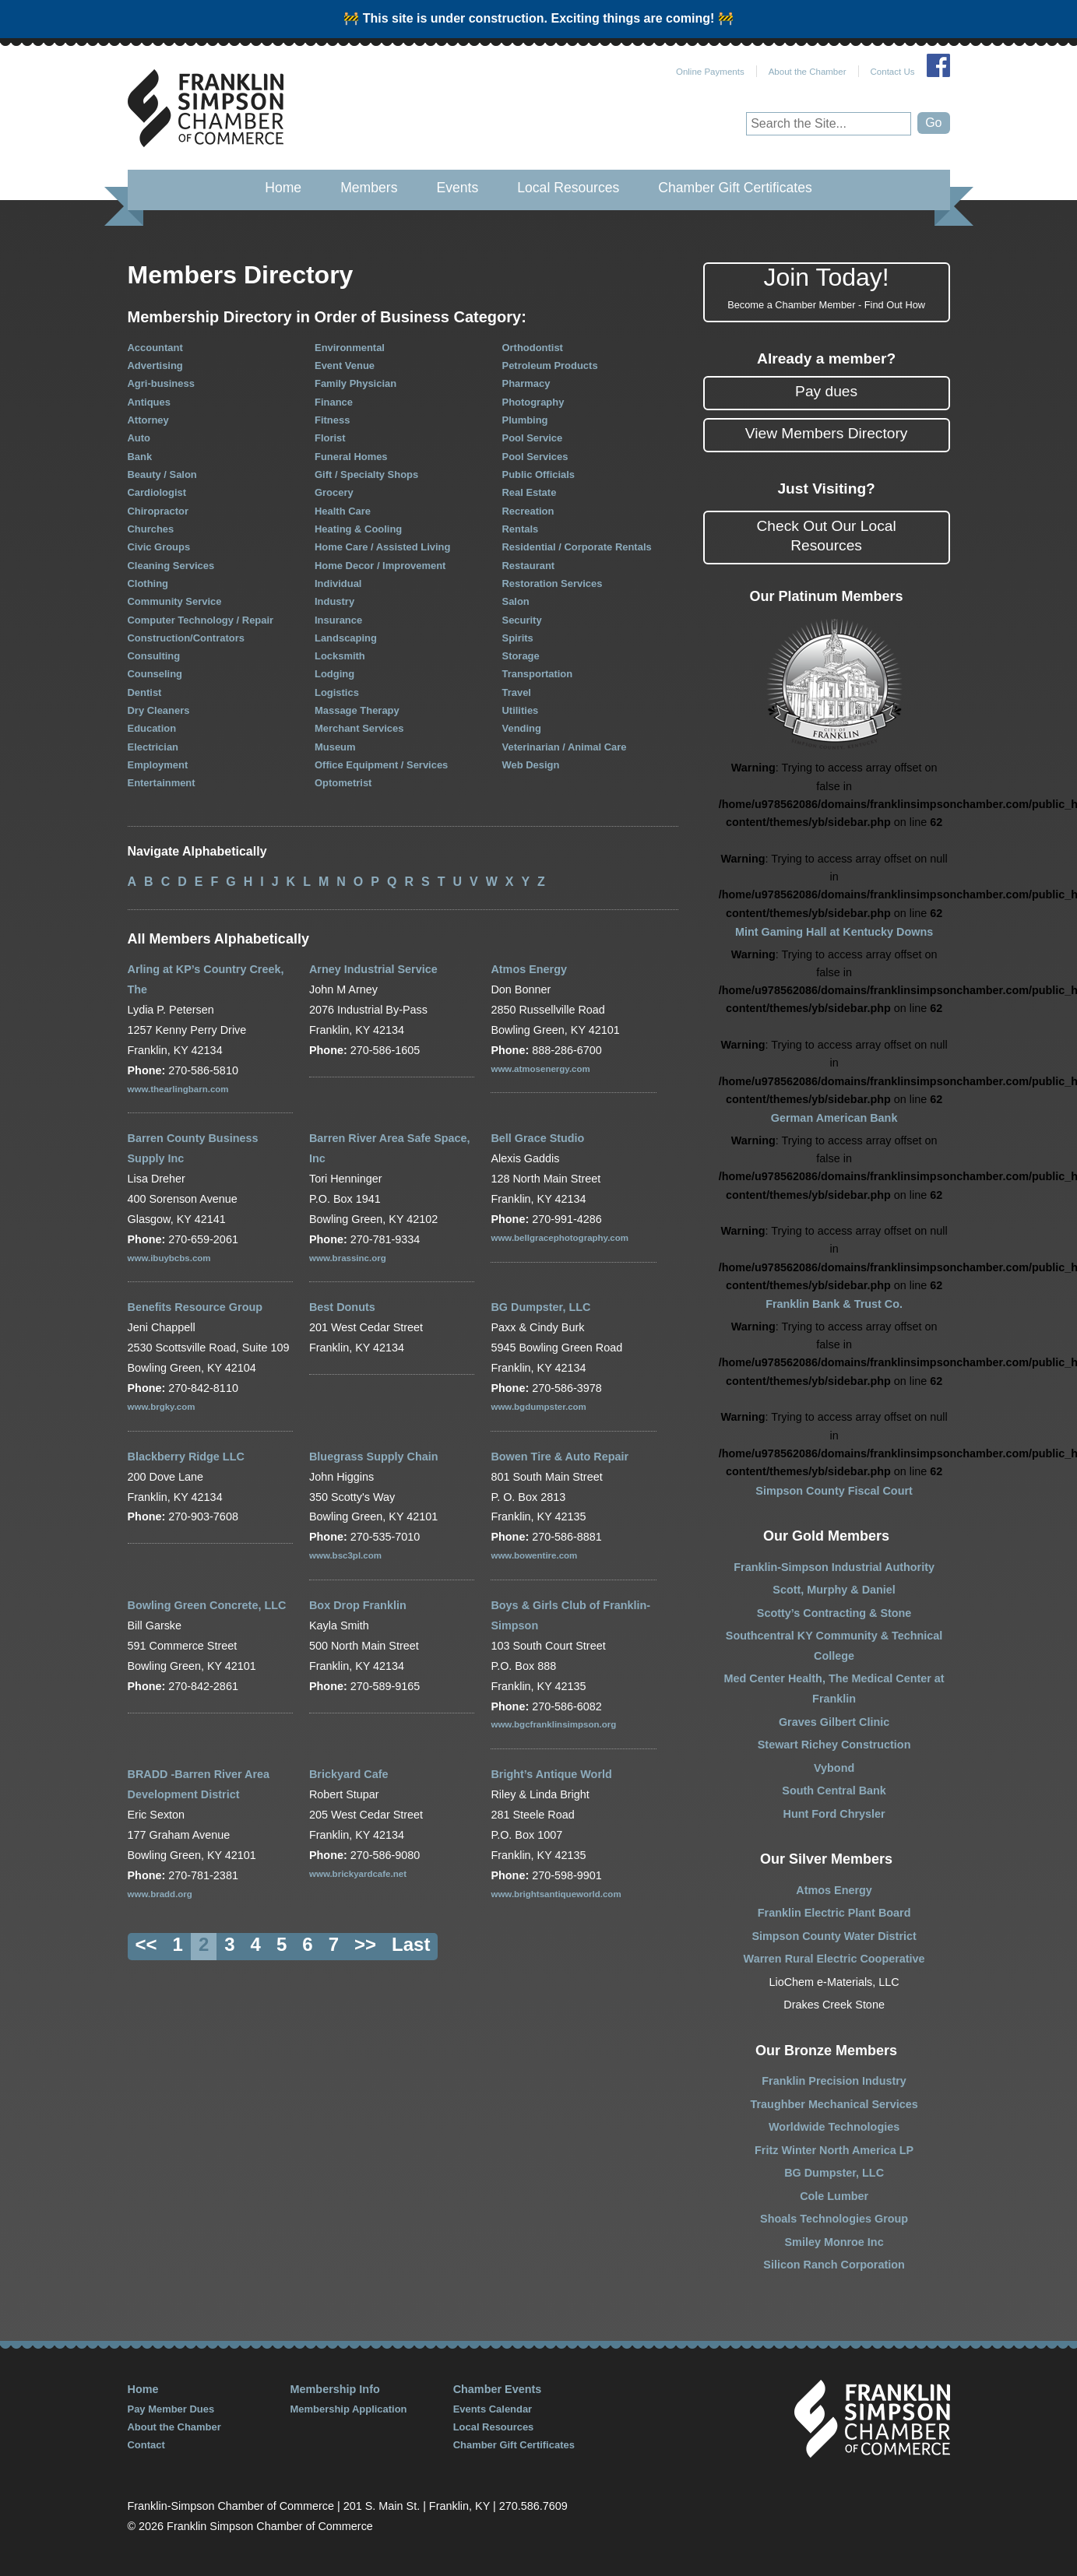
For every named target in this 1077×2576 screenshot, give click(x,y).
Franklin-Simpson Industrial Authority (834, 1567)
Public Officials (538, 474)
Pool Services (535, 456)
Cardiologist (157, 492)
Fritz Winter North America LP (834, 2150)
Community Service (175, 601)
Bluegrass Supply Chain (373, 1456)
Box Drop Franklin (358, 1605)
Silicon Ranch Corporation (834, 2264)
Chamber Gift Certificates (735, 187)
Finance (334, 402)
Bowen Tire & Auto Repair (559, 1456)
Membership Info (335, 2389)
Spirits (517, 638)
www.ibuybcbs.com (169, 1258)
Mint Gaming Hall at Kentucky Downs (834, 932)
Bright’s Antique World (551, 1774)
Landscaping (346, 638)
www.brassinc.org (347, 1258)
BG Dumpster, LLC (540, 1307)
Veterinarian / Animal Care (564, 747)
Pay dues (826, 391)
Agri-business (161, 383)
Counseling (155, 674)
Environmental (350, 347)
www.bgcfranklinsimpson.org (553, 1724)
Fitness (332, 420)
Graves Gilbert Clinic (834, 1722)
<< (146, 1944)
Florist (330, 438)
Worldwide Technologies (834, 2127)
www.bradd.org (160, 1894)
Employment (158, 765)
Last (411, 1944)
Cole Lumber (834, 2196)
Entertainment (161, 783)
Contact (146, 2445)
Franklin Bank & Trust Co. (834, 1304)
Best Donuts (342, 1307)
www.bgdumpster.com (538, 1406)
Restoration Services (552, 583)
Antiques (149, 402)
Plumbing (525, 420)
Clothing (148, 583)
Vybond (834, 1768)
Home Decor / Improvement (380, 565)
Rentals (520, 529)
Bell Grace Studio (537, 1138)
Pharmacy (526, 383)
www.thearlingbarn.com (178, 1089)
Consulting (154, 656)
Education (152, 728)
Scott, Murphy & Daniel (834, 1589)
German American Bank (834, 1118)
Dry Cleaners (159, 710)
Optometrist (343, 783)
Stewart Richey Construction (834, 1744)
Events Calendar (493, 2409)
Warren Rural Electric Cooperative (834, 1958)
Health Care (343, 511)
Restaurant (528, 565)
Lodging (334, 674)
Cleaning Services (171, 565)
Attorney (148, 420)
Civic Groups (159, 547)
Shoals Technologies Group (834, 2218)
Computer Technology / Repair (201, 620)
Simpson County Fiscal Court (833, 1491)
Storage (521, 656)
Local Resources (568, 187)
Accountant (155, 347)
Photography (533, 402)
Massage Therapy (357, 710)
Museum (335, 747)
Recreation (528, 511)
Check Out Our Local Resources (826, 536)
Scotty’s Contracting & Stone (834, 1613)
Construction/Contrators (186, 638)
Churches (151, 529)
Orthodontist (532, 347)
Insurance (338, 620)
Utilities (520, 710)
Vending (521, 728)
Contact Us (893, 71)
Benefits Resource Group (195, 1307)
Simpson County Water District (833, 1936)
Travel (516, 692)
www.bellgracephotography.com (559, 1237)
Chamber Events (497, 2389)
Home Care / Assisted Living (382, 547)
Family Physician (355, 383)
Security (522, 620)
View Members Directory (826, 433)
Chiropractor (158, 511)
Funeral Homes (351, 456)
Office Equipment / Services (381, 765)
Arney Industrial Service (373, 969)
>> (365, 1944)
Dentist (145, 692)
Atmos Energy (529, 969)
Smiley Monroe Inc (834, 2242)
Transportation (537, 674)
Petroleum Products (550, 365)
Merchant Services (359, 728)
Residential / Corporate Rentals (577, 547)
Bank (140, 456)
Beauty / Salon (162, 474)
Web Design (531, 765)
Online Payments (710, 71)
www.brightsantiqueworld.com (556, 1894)
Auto (139, 438)
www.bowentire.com (534, 1555)
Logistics (337, 692)
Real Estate (529, 492)
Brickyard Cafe (349, 1774)
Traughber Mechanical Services (834, 2104)
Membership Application (348, 2409)
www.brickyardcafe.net (358, 1873)
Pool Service (532, 438)
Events (457, 187)
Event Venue (345, 365)
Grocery (334, 492)
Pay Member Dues (171, 2409)
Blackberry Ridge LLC (186, 1456)
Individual (338, 583)
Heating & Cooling (358, 529)
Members (368, 187)
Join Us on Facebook (938, 65)
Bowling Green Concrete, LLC (207, 1605)
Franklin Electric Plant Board (834, 1913)
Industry (334, 601)
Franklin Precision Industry (834, 2081)
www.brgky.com (161, 1406)
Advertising (155, 365)
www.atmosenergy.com (540, 1069)
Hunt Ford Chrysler (834, 1814)
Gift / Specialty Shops (366, 474)
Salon (516, 601)
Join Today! (826, 288)
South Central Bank (834, 1790)
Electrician (153, 747)
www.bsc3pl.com (345, 1555)
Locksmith (340, 656)
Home (283, 187)
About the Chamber (807, 71)
